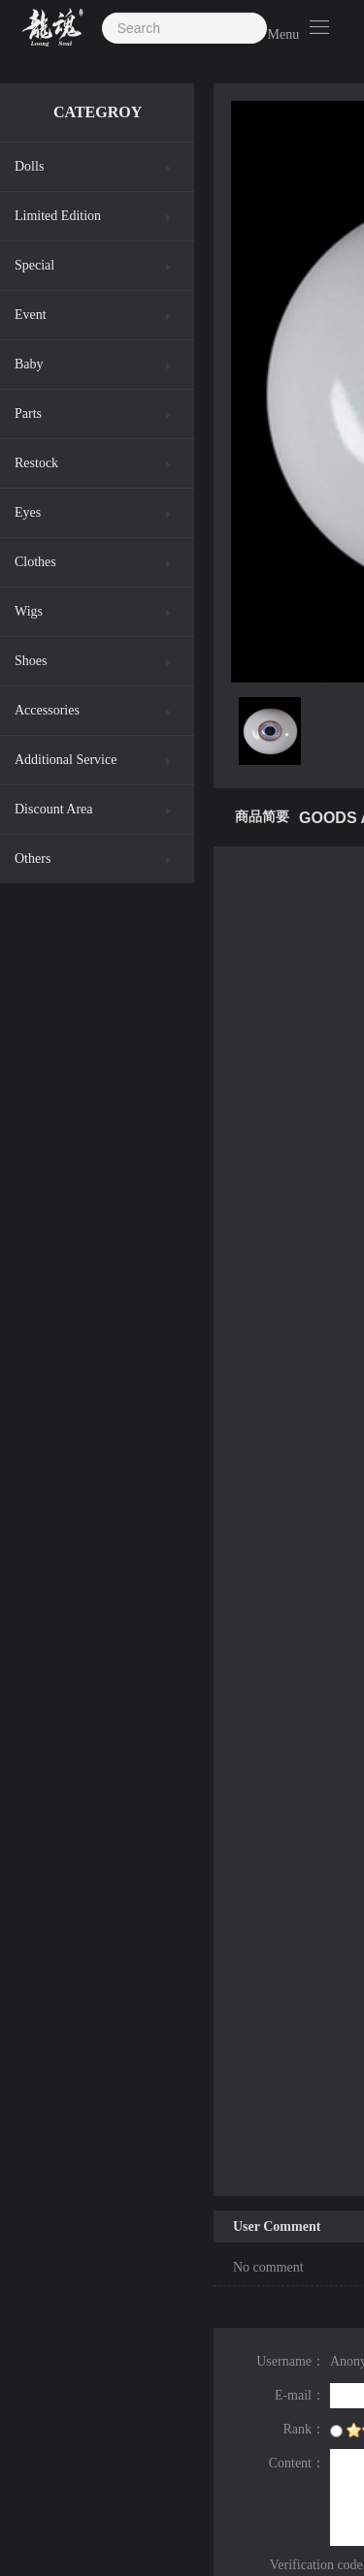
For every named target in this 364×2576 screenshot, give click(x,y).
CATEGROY (97, 112)
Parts (28, 413)
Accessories (47, 710)
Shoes (31, 660)
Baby (29, 364)
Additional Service (65, 759)
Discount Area (53, 809)
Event (31, 314)
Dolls (29, 166)
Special (34, 265)
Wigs (29, 611)
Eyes (28, 512)
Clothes (35, 562)
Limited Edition (58, 215)
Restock (36, 463)
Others (32, 858)
